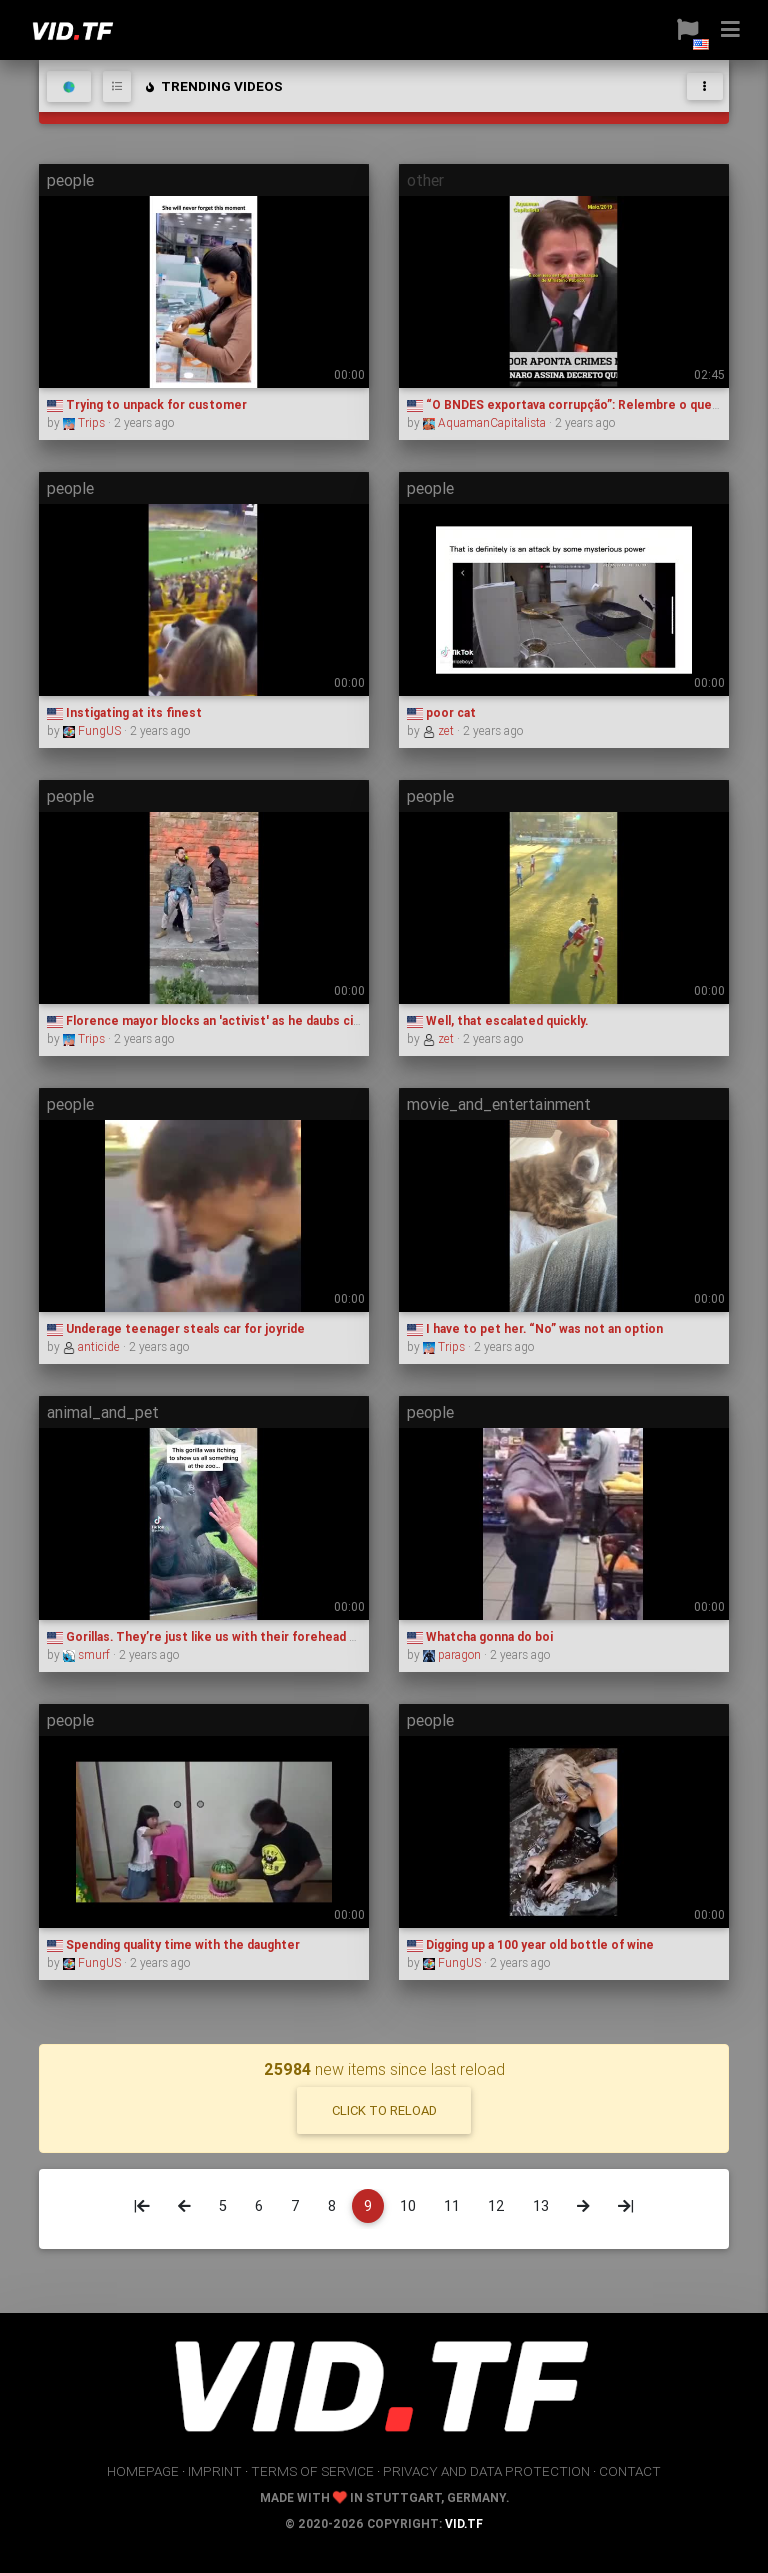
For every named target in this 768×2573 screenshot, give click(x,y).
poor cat (441, 712)
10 (408, 2206)
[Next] (583, 2206)
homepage (143, 2471)
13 (541, 2206)
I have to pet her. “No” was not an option (535, 1328)
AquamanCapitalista (486, 422)
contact (630, 2471)
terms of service (312, 2471)
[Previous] (184, 2206)
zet (440, 730)
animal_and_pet (103, 1412)
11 (452, 2206)
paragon (453, 1654)
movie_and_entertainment (499, 1104)
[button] (680, 30)
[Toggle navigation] (705, 86)
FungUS (93, 730)
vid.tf (464, 2523)
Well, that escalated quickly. (497, 1020)
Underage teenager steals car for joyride (176, 1328)
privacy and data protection (486, 2471)
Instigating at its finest (124, 712)
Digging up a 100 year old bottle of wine (530, 1944)
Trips (85, 422)
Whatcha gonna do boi (480, 1636)
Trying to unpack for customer (147, 404)
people (70, 180)
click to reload (384, 2110)
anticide (93, 1346)
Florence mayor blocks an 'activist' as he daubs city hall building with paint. (272, 1020)
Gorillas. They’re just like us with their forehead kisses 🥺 (226, 1636)
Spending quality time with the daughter (173, 1944)
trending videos (213, 86)
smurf (88, 1654)
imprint (215, 2471)
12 (496, 2206)
